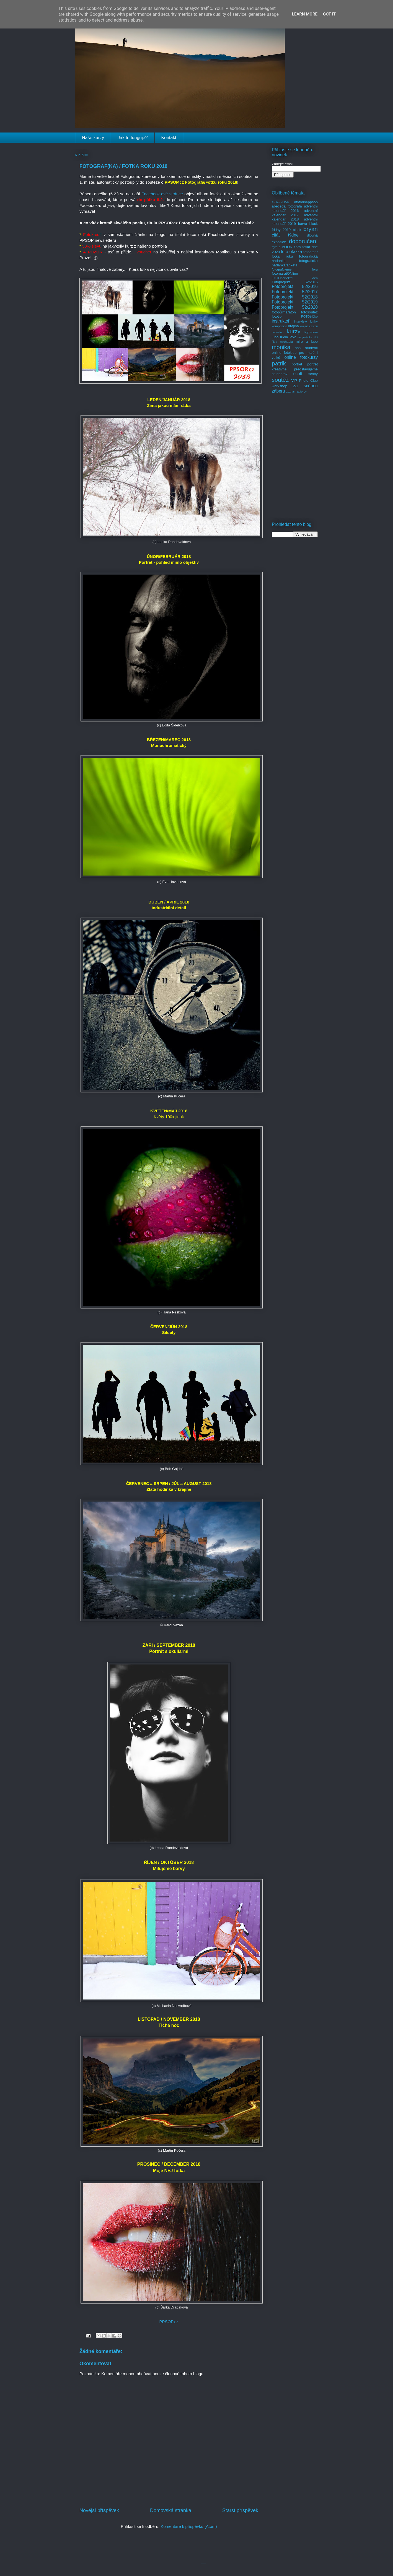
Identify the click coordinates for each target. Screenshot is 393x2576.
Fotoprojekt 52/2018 (295, 297)
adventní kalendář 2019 (295, 221)
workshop (279, 386)
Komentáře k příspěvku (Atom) (189, 2526)
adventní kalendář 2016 (295, 208)
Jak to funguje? (133, 137)
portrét (297, 364)
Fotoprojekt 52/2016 (295, 286)
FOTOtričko (309, 316)
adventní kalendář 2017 (295, 213)
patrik (279, 363)
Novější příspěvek (99, 2510)
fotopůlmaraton (284, 312)
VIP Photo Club (304, 380)
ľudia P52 (288, 337)
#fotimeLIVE (280, 202)
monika (281, 347)
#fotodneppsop (306, 202)
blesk (297, 230)
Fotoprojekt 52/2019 (295, 302)
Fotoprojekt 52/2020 (295, 307)
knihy (314, 321)
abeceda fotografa (287, 206)
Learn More (304, 14)
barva (302, 224)
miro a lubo (307, 341)
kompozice (279, 326)
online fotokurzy (301, 357)
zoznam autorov (296, 391)
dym (274, 247)
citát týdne (285, 235)
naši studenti (306, 348)
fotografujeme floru (295, 269)
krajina (293, 326)
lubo (275, 337)
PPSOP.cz (169, 2321)
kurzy (294, 331)
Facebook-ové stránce (162, 193)
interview (300, 321)
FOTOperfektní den (295, 278)
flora (297, 247)
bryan (310, 229)
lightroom (311, 332)
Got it (329, 14)
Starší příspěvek (240, 2510)
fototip (276, 316)
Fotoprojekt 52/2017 (295, 291)
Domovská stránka (170, 2510)
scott (297, 373)
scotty (313, 374)
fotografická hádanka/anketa (295, 263)
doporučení (303, 241)
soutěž (280, 379)
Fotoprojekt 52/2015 (295, 282)
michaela (286, 341)
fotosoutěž (309, 312)
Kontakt (168, 137)
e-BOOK (285, 247)
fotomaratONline (285, 273)
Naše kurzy (93, 137)
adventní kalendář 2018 (295, 217)
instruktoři (281, 321)
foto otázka (291, 251)
